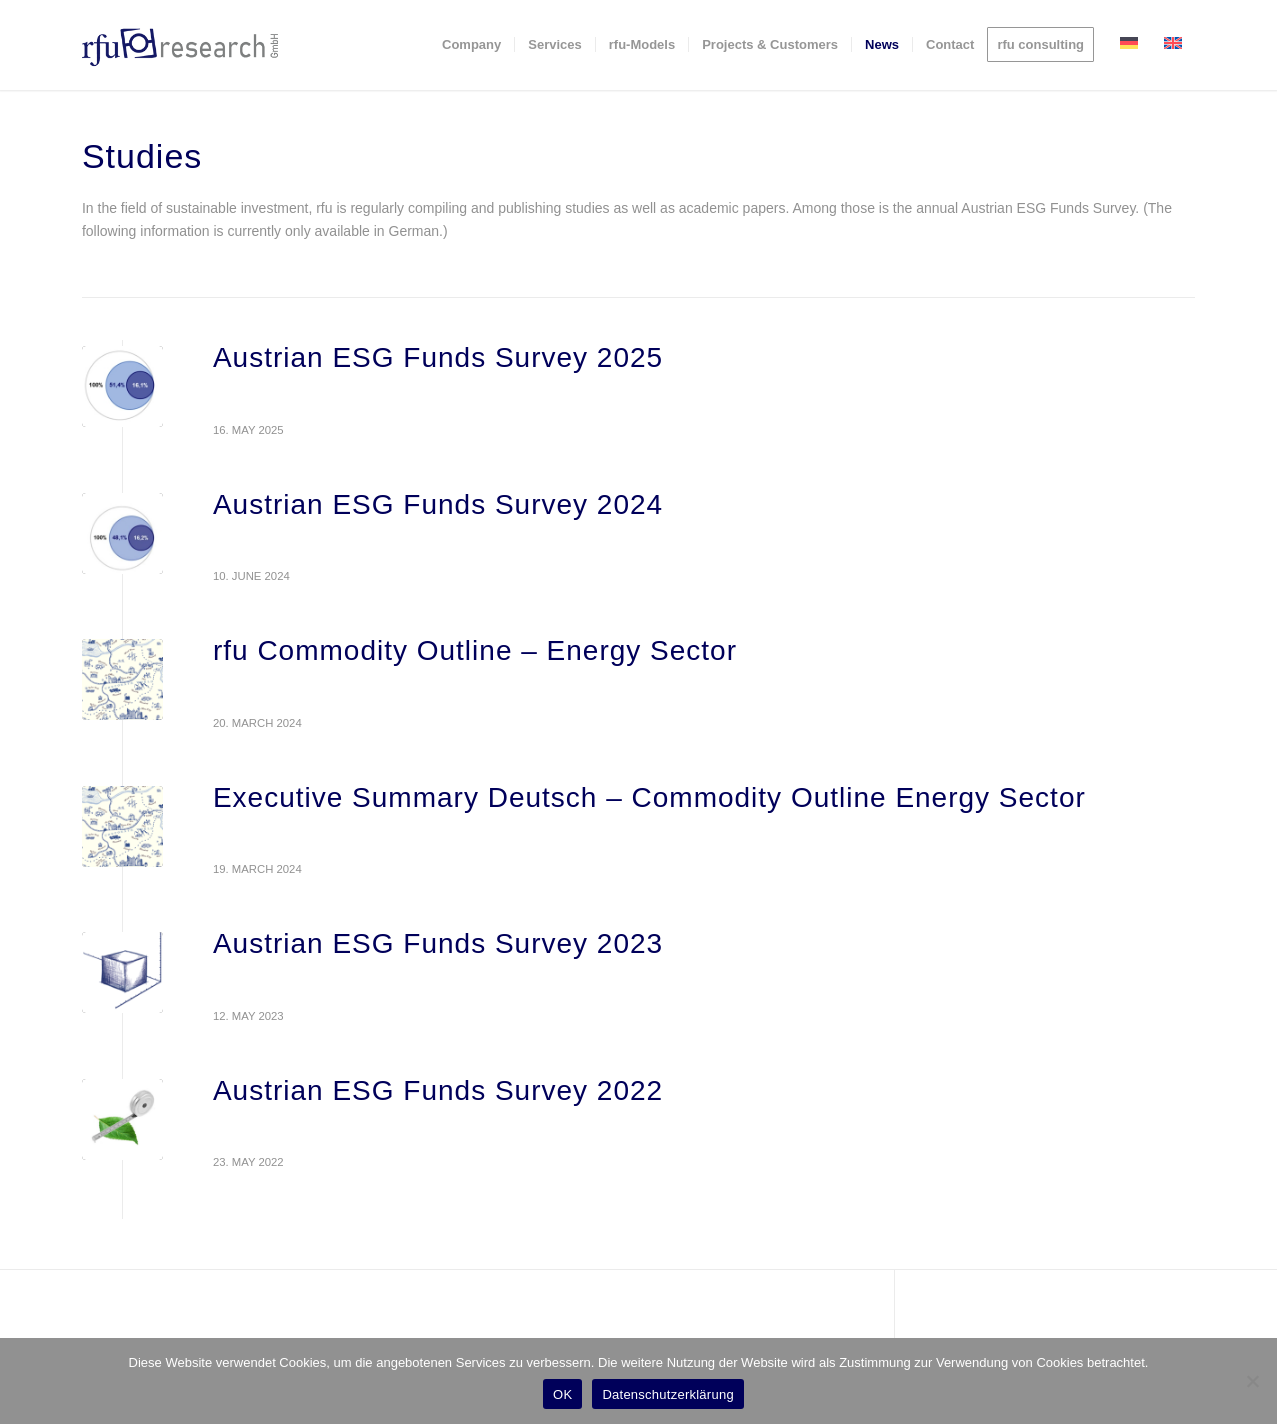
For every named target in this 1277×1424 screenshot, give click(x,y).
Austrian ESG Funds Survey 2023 (438, 943)
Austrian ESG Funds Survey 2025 (438, 357)
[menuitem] (471, 45)
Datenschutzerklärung (667, 1394)
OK (562, 1394)
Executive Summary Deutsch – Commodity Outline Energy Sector (649, 797)
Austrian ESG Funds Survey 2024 (438, 504)
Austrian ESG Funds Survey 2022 (438, 1090)
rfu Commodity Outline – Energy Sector (475, 650)
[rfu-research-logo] (180, 45)
